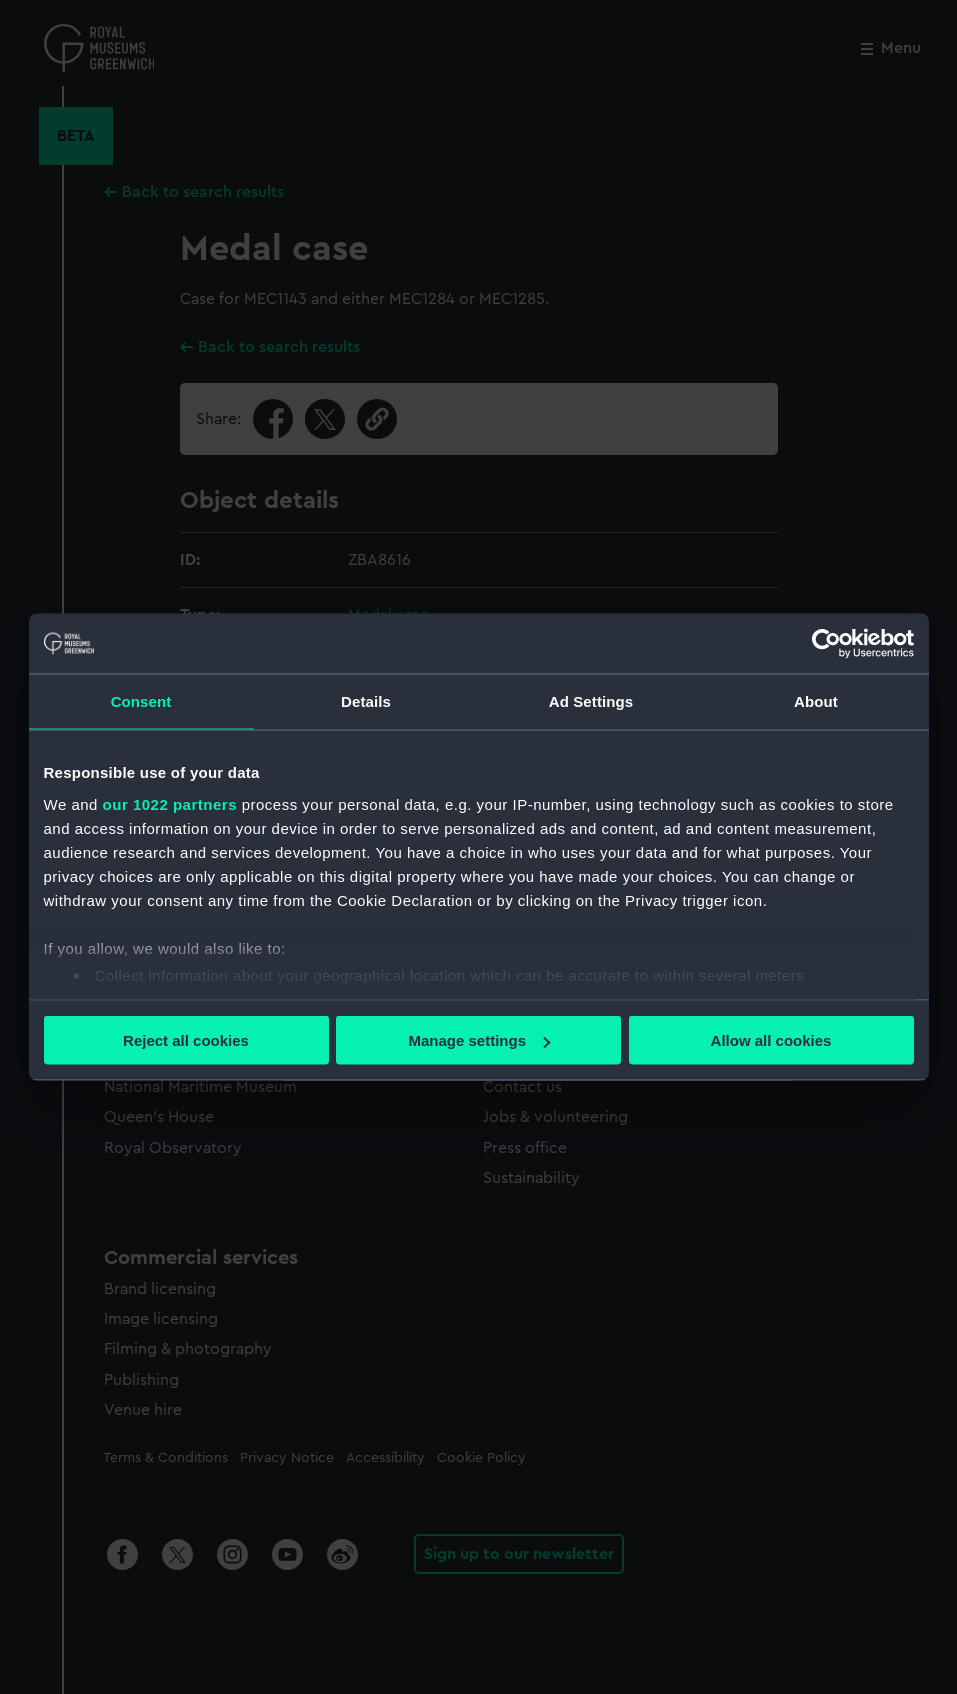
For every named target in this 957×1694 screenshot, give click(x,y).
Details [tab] (366, 701)
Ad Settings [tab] (591, 701)
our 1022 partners (170, 803)
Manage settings (479, 1040)
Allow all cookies (771, 1040)
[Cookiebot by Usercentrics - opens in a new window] (826, 644)
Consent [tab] (141, 701)
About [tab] (816, 701)
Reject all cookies (186, 1040)
